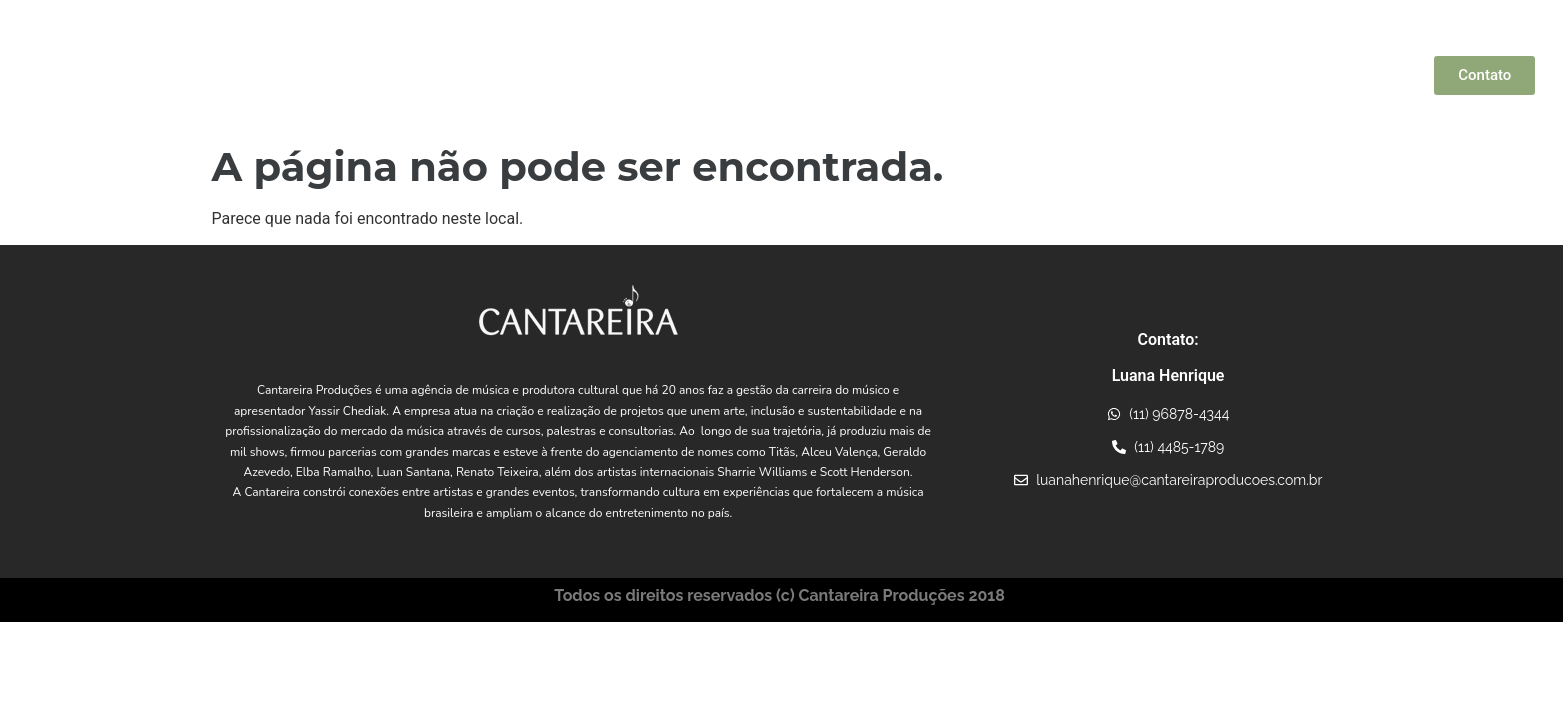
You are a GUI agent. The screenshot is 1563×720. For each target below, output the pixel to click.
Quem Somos (545, 75)
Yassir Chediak (653, 75)
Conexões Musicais (938, 75)
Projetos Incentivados (1087, 75)
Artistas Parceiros (788, 75)
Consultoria (1212, 75)
